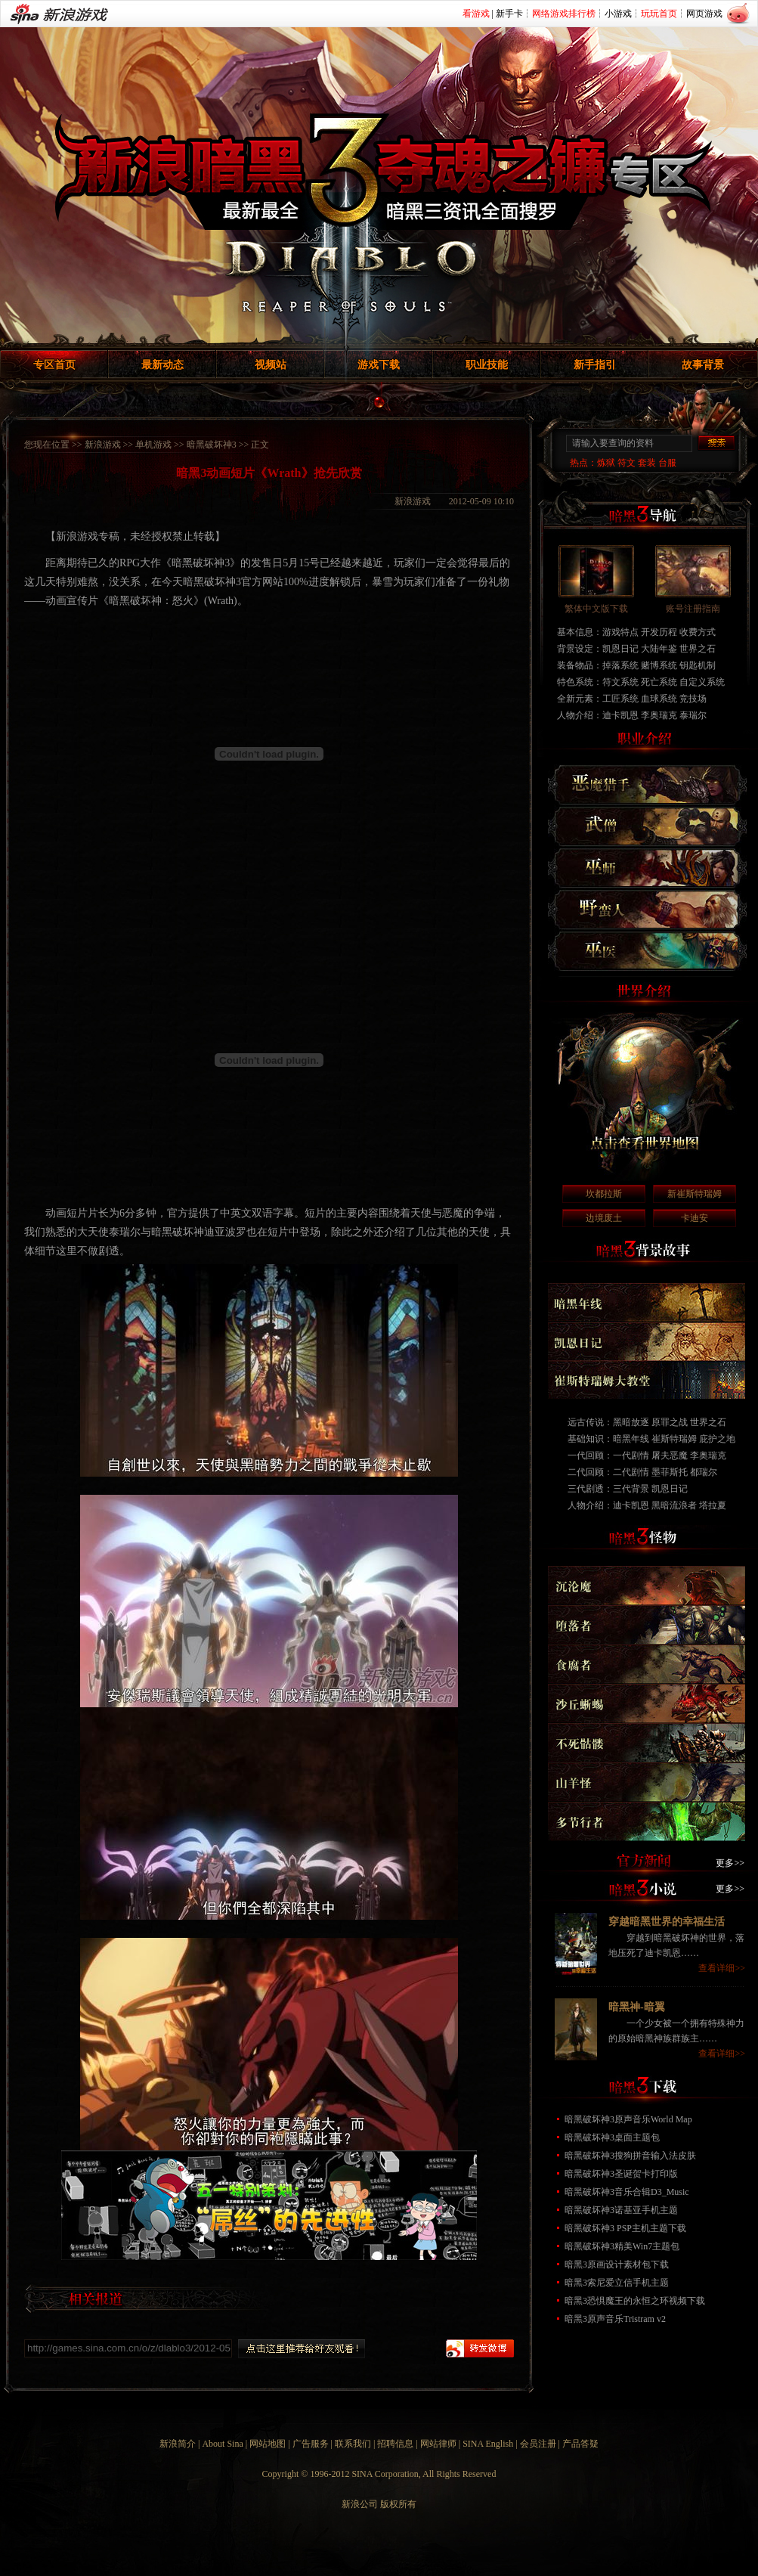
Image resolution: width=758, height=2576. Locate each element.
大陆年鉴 (659, 648)
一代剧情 (631, 1455)
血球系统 (659, 698)
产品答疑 (580, 2443)
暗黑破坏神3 (212, 444)
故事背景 (703, 364)
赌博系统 (659, 665)
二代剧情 (631, 1472)
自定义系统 (702, 682)
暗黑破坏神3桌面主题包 (612, 2137)
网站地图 (267, 2443)
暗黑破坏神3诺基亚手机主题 (621, 2210)
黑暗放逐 (631, 1422)
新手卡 (509, 13)
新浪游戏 (103, 444)
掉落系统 (620, 665)
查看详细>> (721, 1968)
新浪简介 (177, 2443)
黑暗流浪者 (674, 1505)
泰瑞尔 (693, 715)
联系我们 (353, 2443)
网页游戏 (704, 13)
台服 (667, 462)
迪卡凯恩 (620, 715)
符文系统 (620, 682)
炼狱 (606, 462)
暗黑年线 (631, 1439)
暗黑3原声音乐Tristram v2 (615, 2319)
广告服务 (310, 2443)
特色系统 (575, 682)
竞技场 (693, 698)
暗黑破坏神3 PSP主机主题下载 (625, 2228)
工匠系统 (620, 698)
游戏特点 (620, 632)
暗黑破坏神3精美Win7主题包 (622, 2246)
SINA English (488, 2443)
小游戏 (618, 13)
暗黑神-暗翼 (636, 2007)
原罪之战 (669, 1422)
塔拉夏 (712, 1505)
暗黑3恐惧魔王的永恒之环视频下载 (635, 2300)
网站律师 (438, 2443)
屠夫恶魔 (669, 1455)
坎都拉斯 (604, 1194)
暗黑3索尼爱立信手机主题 (617, 2282)
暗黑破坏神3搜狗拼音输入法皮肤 (630, 2155)
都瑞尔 (703, 1472)
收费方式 (697, 632)
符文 (626, 462)
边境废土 (604, 1218)
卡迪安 (694, 1218)
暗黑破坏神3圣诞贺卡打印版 (621, 2173)
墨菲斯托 (669, 1472)
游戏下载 (378, 364)
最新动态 (162, 364)
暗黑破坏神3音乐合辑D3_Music (627, 2192)
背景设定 (575, 648)
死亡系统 (659, 682)
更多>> (730, 1863)
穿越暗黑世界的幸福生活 (666, 1921)
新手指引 (595, 364)
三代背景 (631, 1488)
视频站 (270, 364)
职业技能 (487, 364)
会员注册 (538, 2443)
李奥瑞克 (659, 715)
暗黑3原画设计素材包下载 (617, 2264)
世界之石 (697, 648)
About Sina (222, 2443)
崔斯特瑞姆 (674, 1439)
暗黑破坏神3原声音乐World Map (628, 2119)
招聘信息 (395, 2443)
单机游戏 (153, 444)
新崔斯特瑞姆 (694, 1194)
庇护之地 (717, 1439)
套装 (647, 462)
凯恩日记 (620, 648)
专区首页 (54, 364)
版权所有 (398, 2504)
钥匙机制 (697, 665)
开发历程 (659, 632)
